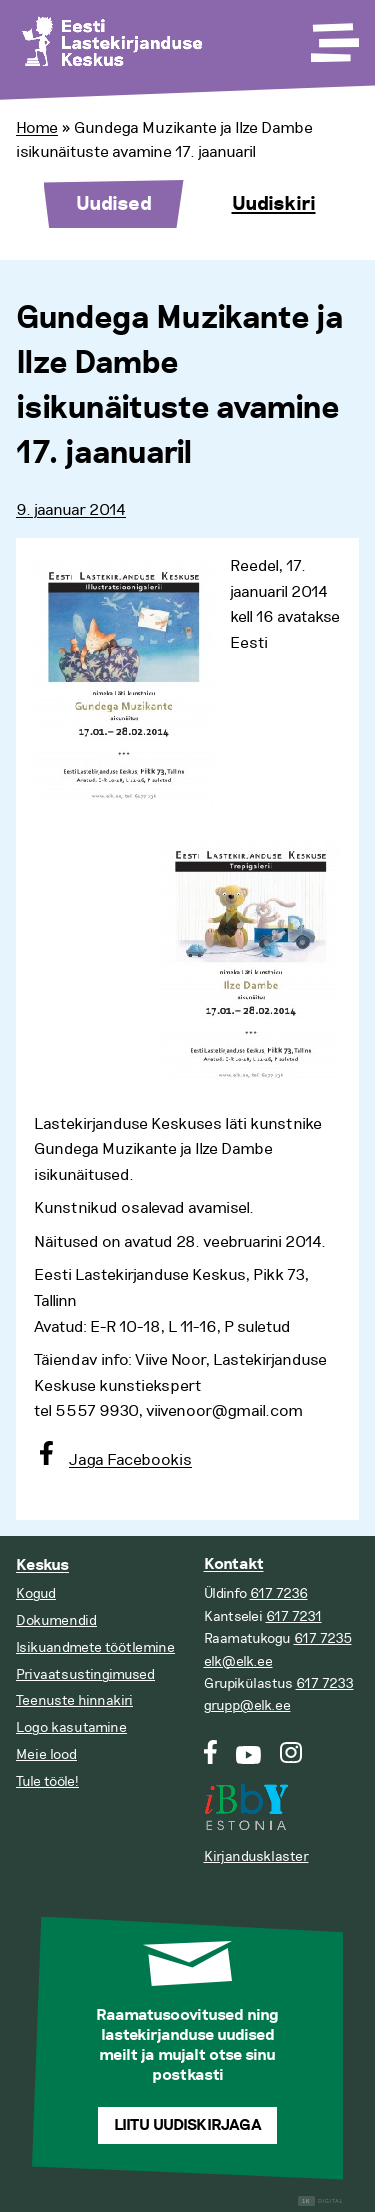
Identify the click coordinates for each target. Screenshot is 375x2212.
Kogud (36, 1593)
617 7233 (325, 1683)
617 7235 (323, 1638)
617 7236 (279, 1593)
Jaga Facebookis (130, 1460)
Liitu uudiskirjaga (188, 2125)
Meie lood (46, 1754)
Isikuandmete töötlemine (95, 1647)
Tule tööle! (47, 1781)
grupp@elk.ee (247, 1705)
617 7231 (294, 1616)
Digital (320, 2201)
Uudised (114, 204)
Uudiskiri (274, 204)
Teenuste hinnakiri (74, 1700)
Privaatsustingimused (85, 1674)
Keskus (42, 1565)
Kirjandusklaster (256, 1856)
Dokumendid (56, 1620)
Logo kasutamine (71, 1727)
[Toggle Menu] (333, 36)
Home (37, 128)
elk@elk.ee (238, 1661)
